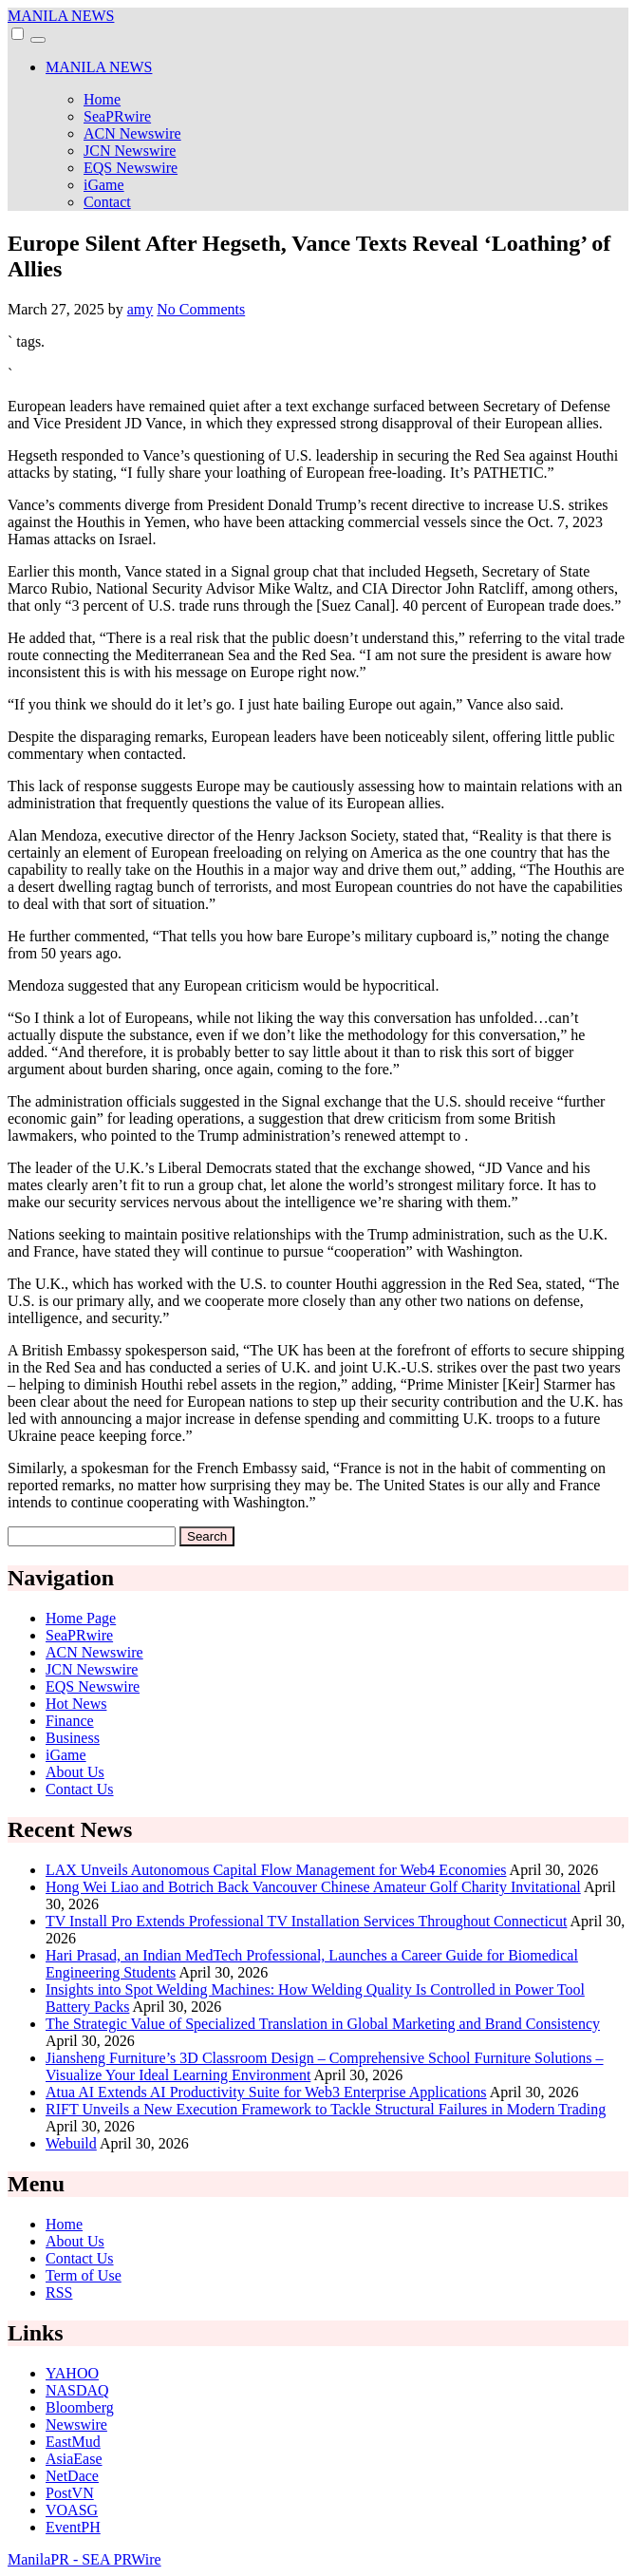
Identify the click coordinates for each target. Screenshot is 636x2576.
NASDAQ (77, 2390)
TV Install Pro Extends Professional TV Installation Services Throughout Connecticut (306, 1921)
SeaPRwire (117, 116)
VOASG (72, 2510)
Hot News (76, 1703)
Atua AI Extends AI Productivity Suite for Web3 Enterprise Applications (266, 2092)
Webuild (71, 2143)
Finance (70, 1721)
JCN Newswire (130, 150)
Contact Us (80, 1789)
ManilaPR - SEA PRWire (84, 2559)
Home (102, 99)
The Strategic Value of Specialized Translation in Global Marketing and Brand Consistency (323, 2024)
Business (73, 1738)
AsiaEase (74, 2459)
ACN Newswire (132, 133)
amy (140, 309)
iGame (104, 185)
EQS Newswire (131, 168)
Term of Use (84, 2275)
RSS (59, 2292)
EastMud (73, 2442)
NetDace (72, 2476)
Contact (107, 202)
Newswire (76, 2424)
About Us (75, 1772)
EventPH (73, 2527)
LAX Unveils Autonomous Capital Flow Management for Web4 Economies (276, 1870)
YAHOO (72, 2373)
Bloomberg (80, 2407)
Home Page (81, 1618)
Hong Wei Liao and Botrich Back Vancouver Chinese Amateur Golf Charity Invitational (313, 1887)
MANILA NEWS (61, 16)
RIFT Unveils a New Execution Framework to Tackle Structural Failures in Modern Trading (326, 2109)
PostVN (70, 2493)
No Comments (201, 309)
